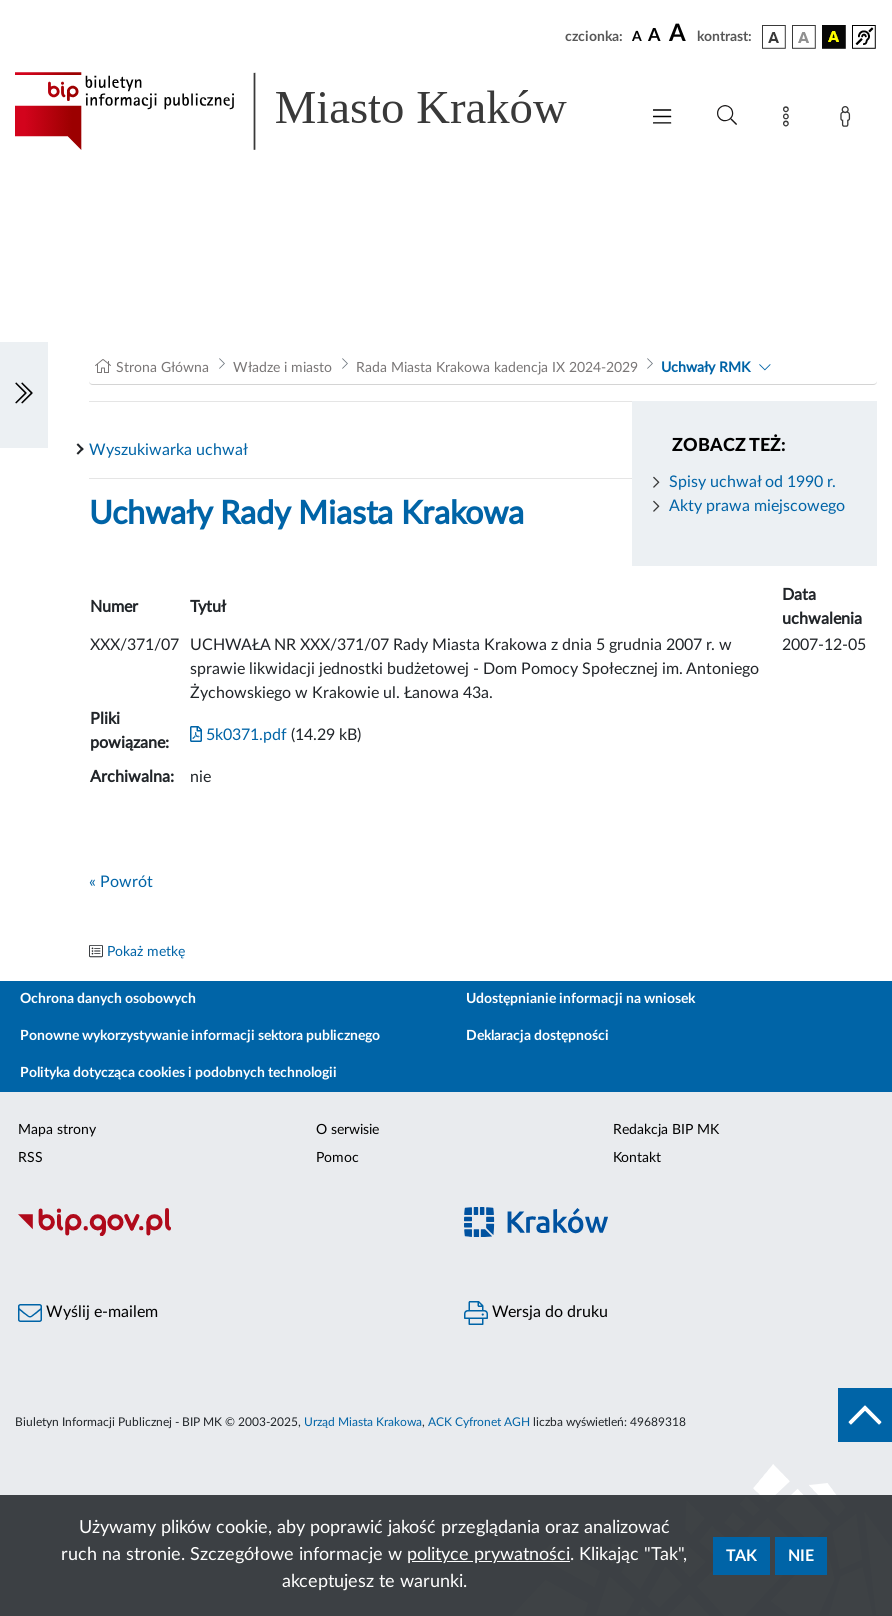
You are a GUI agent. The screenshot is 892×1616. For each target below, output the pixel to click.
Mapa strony (57, 1130)
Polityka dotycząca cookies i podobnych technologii (178, 1073)
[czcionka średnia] (654, 36)
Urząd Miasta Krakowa (363, 1422)
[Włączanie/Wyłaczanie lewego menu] (24, 395)
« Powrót (121, 882)
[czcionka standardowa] (637, 36)
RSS (30, 1158)
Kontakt (637, 1158)
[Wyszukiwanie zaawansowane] (727, 116)
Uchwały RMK (705, 368)
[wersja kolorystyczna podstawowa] (774, 37)
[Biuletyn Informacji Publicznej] (223, 1234)
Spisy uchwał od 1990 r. (752, 482)
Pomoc (337, 1158)
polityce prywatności (488, 1555)
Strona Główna (162, 368)
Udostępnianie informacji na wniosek (580, 999)
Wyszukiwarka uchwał (168, 450)
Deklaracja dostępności (537, 1036)
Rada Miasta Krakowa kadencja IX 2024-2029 (497, 368)
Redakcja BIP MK (666, 1130)
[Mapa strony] (790, 120)
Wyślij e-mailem (88, 1313)
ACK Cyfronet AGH (479, 1422)
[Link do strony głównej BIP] (316, 111)
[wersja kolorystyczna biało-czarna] (804, 37)
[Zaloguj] (849, 120)
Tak (741, 1556)
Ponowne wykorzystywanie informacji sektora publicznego (200, 1036)
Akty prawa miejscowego (757, 506)
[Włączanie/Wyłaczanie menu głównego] (662, 118)
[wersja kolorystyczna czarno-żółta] (834, 37)
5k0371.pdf (238, 735)
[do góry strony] (865, 1415)
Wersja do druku (536, 1313)
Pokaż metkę (146, 952)
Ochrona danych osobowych (108, 999)
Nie (801, 1556)
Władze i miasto (282, 368)
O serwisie (347, 1130)
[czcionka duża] (680, 34)
